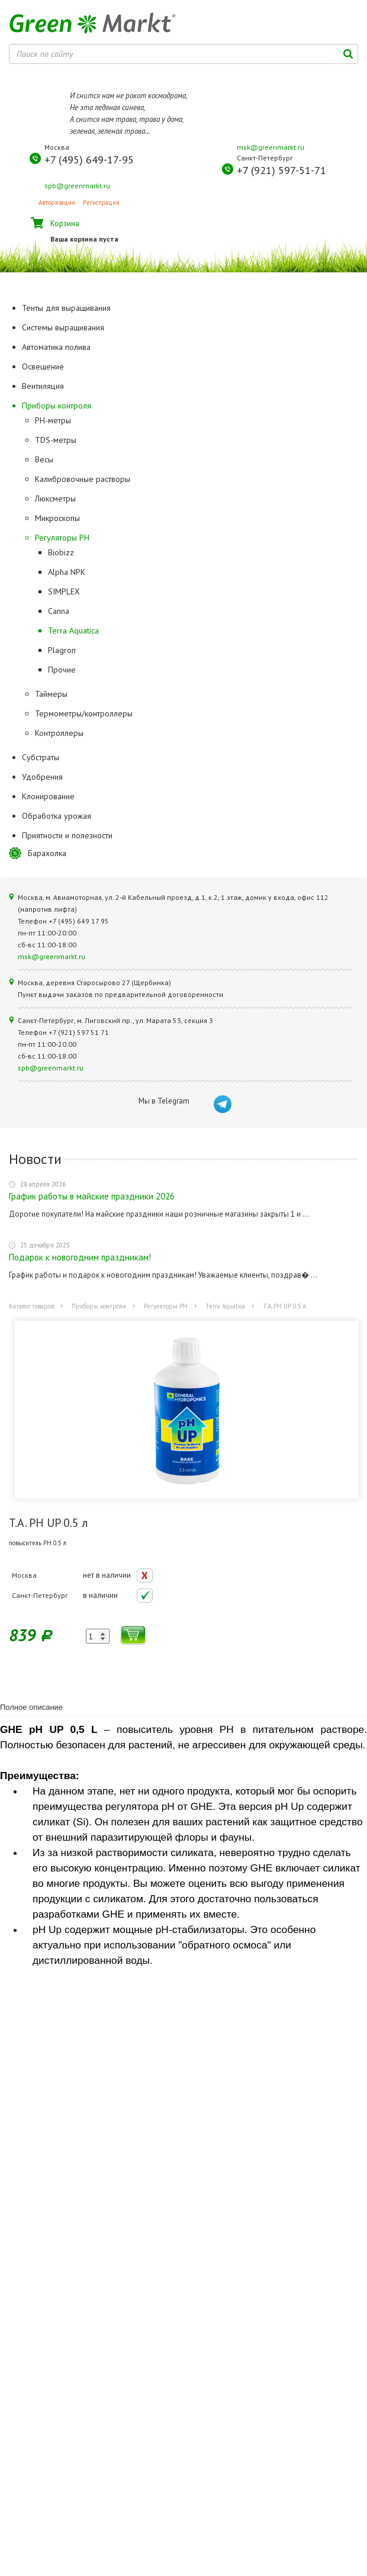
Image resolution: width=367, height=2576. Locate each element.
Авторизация (56, 202)
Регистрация (101, 202)
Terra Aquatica (73, 630)
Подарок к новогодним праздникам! (80, 1257)
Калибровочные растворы (82, 479)
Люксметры (55, 498)
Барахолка (47, 853)
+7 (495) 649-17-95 (89, 159)
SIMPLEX (64, 591)
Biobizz (61, 552)
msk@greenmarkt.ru (270, 147)
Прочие (62, 669)
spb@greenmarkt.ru (77, 185)
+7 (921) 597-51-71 (281, 170)
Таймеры (51, 694)
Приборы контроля (99, 1306)
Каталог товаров (31, 1306)
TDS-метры (55, 440)
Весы (44, 459)
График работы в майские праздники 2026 (92, 1196)
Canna (58, 611)
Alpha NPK (66, 572)
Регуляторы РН (62, 537)
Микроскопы (57, 518)
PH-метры (53, 420)
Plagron (62, 650)
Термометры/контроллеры (84, 713)
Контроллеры (59, 733)
